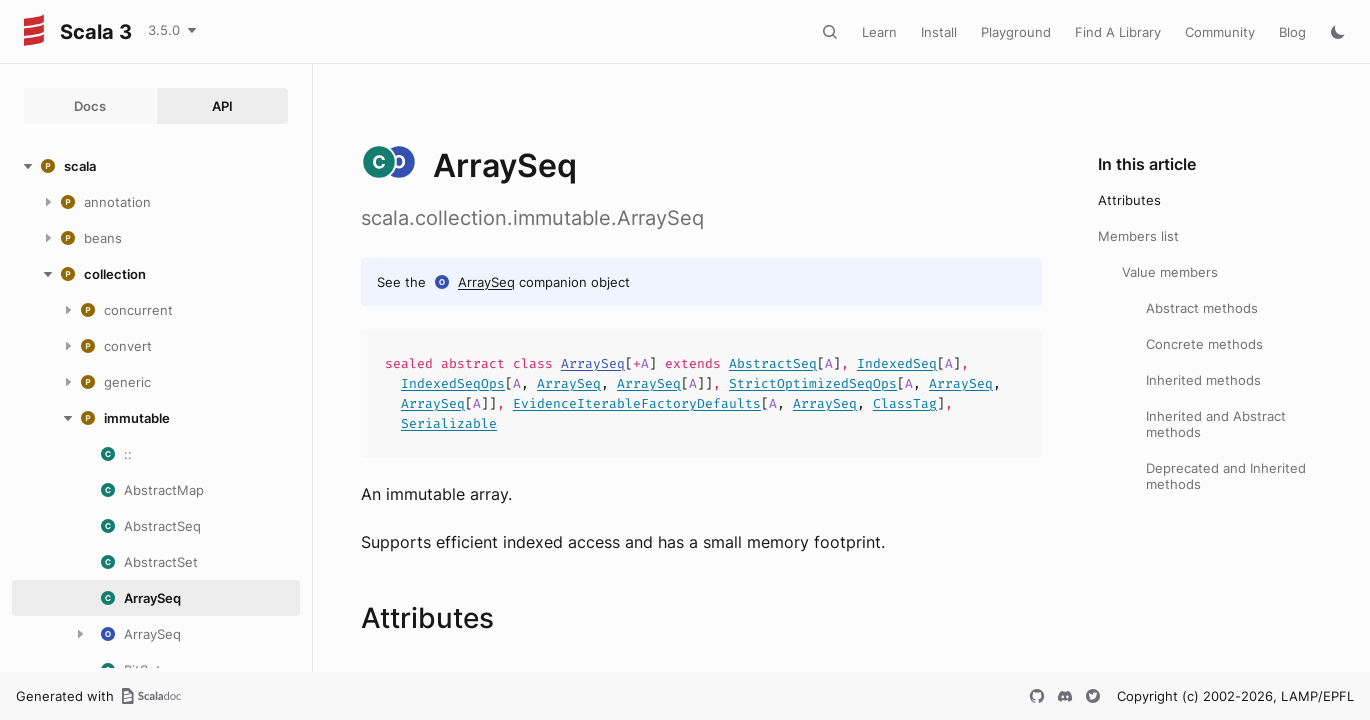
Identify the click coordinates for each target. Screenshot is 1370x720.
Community (1220, 32)
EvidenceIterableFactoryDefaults (637, 403)
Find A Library (1118, 32)
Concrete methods (1204, 344)
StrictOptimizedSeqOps (813, 383)
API (222, 106)
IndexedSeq (897, 363)
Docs (90, 106)
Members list (1138, 236)
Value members (1170, 272)
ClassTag (905, 403)
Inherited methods (1203, 380)
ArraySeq (486, 282)
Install (939, 32)
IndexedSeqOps (453, 383)
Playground (1016, 32)
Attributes (1129, 200)
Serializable (449, 423)
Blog (1292, 32)
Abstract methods (1202, 308)
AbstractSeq (773, 363)
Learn (879, 32)
